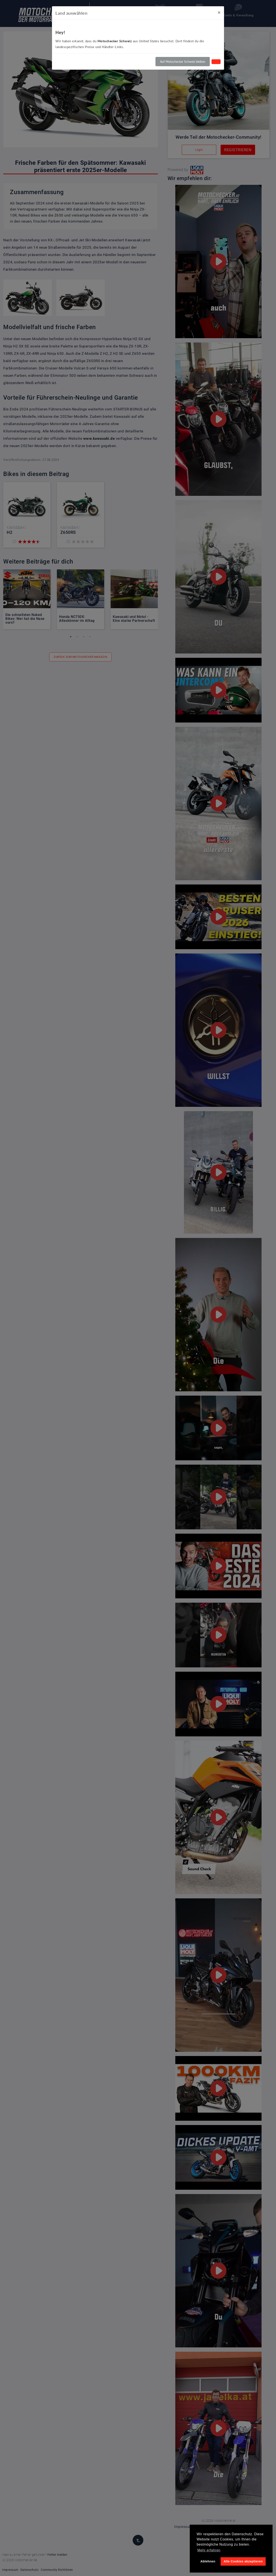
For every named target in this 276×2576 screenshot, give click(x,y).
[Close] (219, 12)
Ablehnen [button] (207, 2561)
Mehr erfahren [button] (208, 2550)
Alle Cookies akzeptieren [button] (243, 2561)
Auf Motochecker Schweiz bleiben (182, 61)
